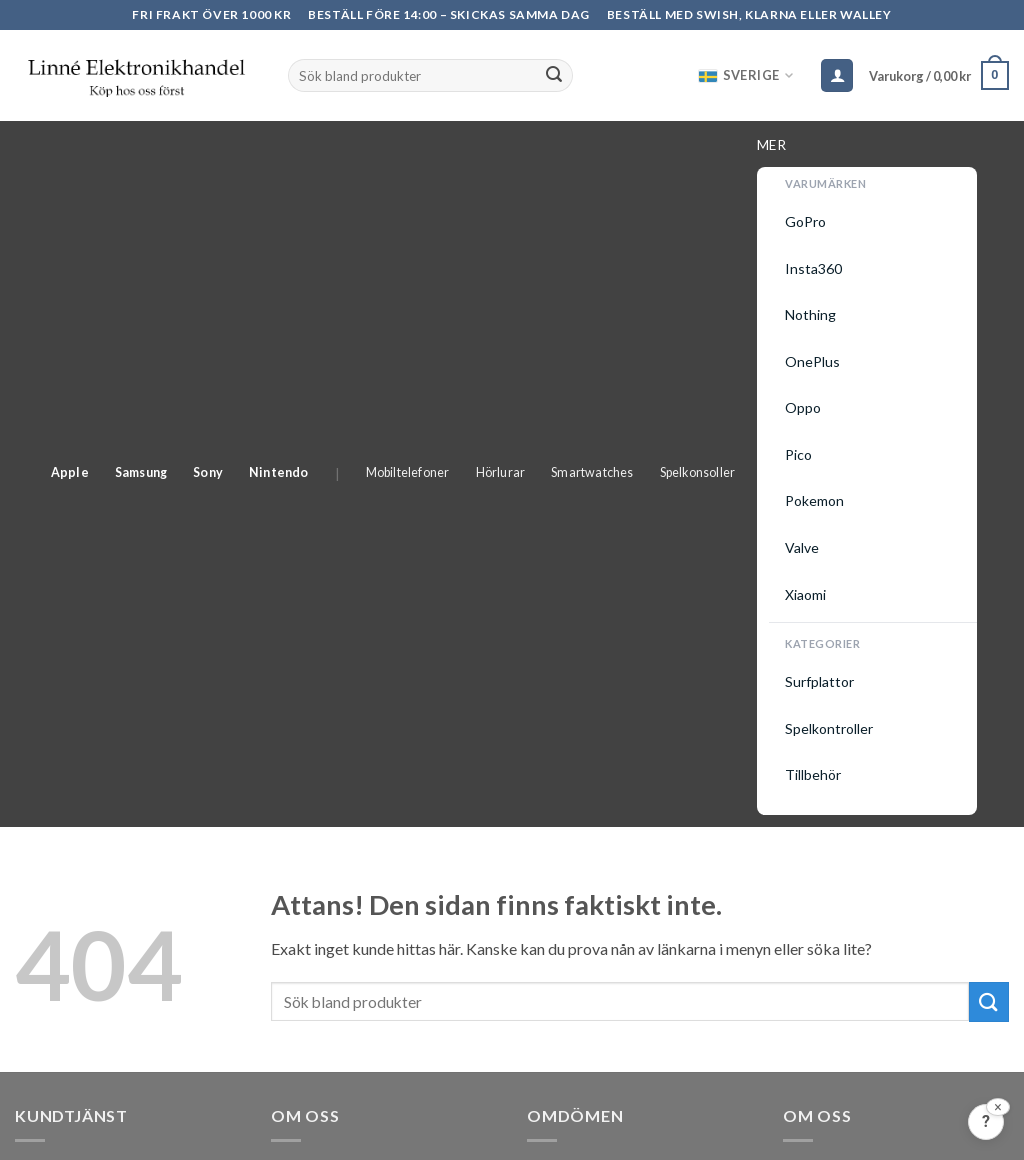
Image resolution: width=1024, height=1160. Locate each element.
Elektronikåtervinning (857, 563)
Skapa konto (58, 756)
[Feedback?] (986, 1122)
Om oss (809, 524)
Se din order (55, 563)
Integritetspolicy (840, 640)
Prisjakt (556, 590)
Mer (860, 148)
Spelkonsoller (783, 146)
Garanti (41, 717)
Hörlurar (586, 146)
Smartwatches (677, 146)
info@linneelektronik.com (359, 811)
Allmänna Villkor (72, 602)
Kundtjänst (52, 524)
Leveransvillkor (67, 640)
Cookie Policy (831, 602)
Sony (294, 146)
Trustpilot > (571, 642)
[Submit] (555, 76)
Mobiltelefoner (493, 146)
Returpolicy (55, 679)
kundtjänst (194, 951)
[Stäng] (998, 1107)
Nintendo (364, 146)
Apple (155, 146)
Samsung (226, 146)
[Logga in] (837, 75)
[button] (939, 76)
